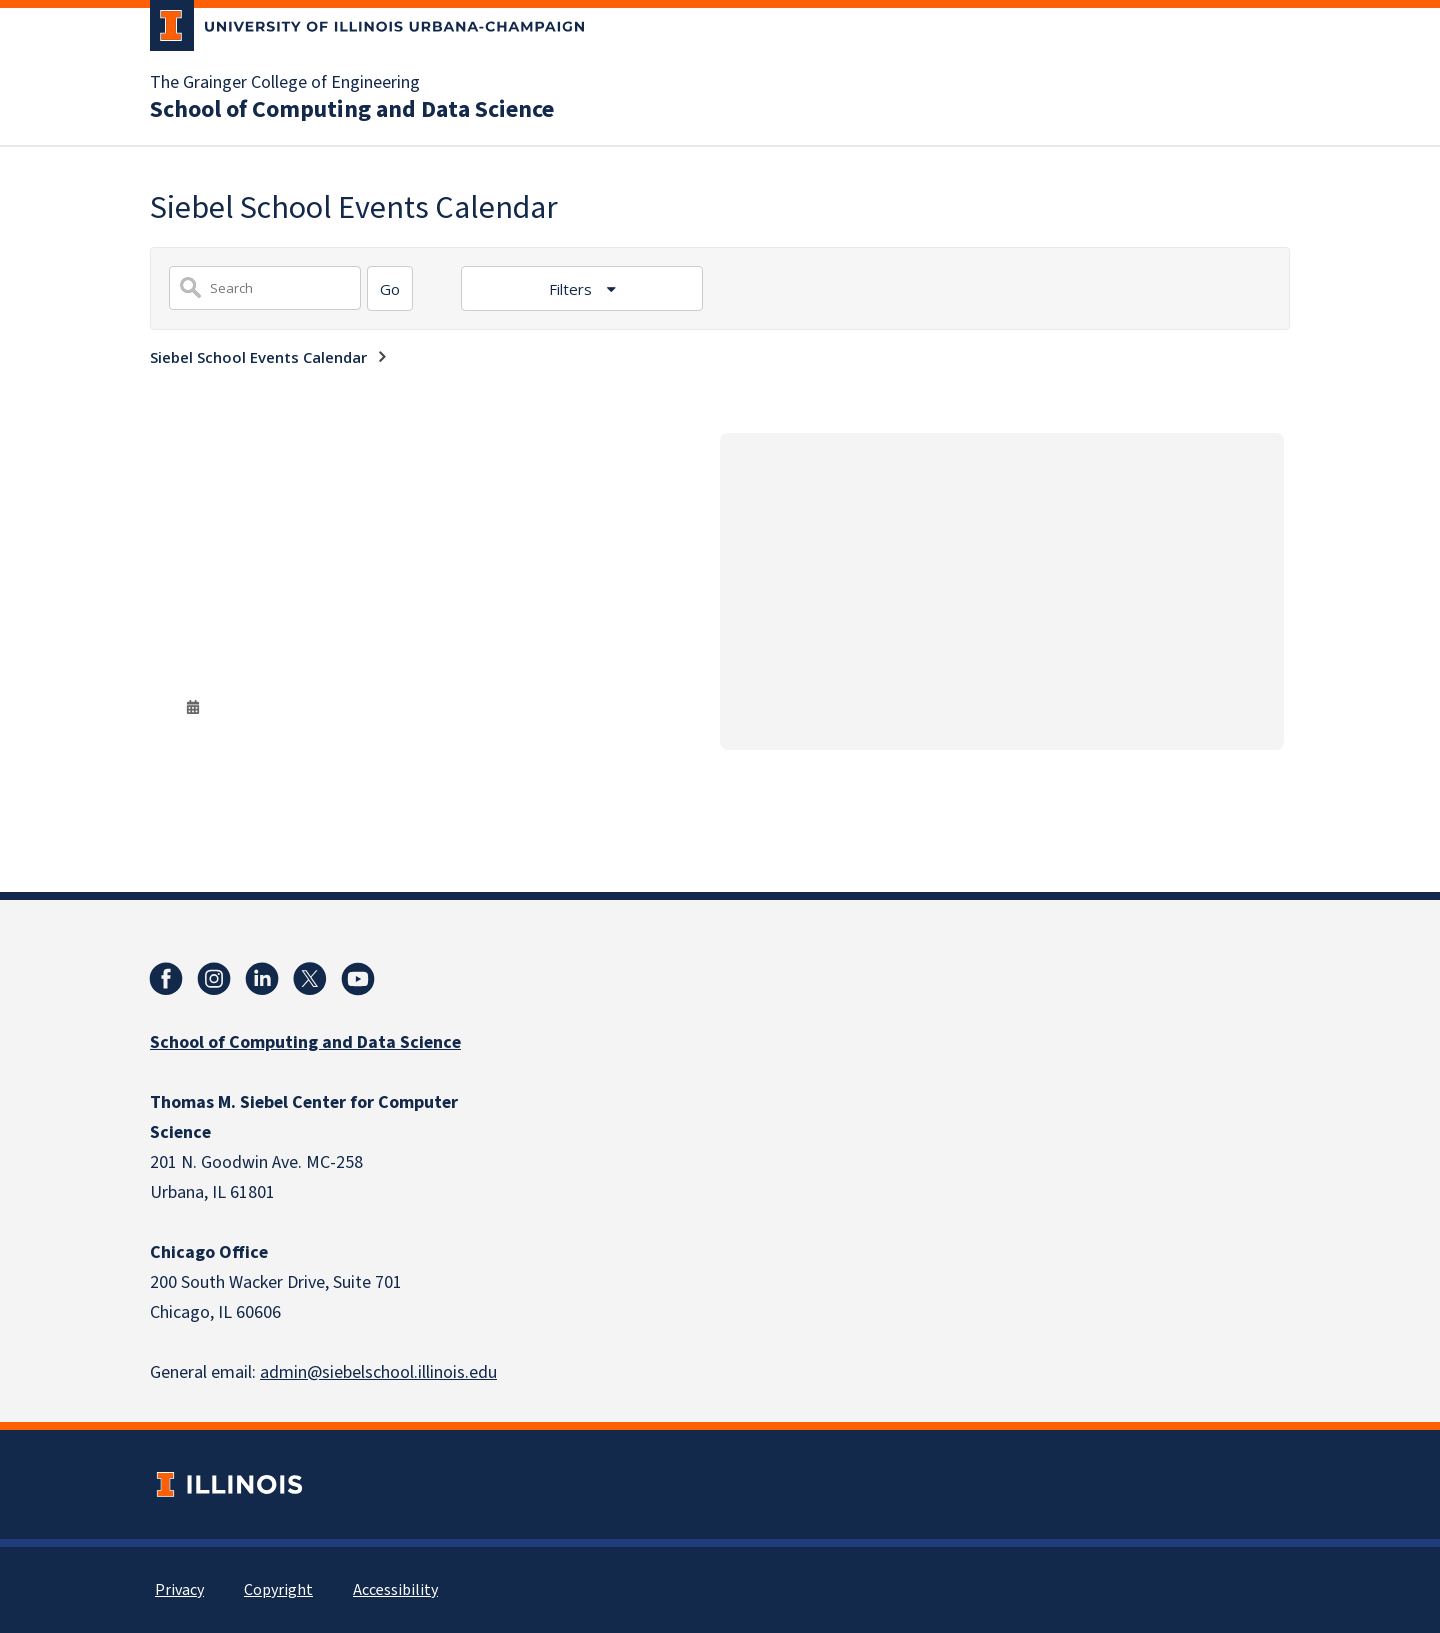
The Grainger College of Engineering (285, 83)
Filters (572, 289)
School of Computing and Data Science (352, 110)
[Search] (390, 288)
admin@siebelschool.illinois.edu (378, 1372)
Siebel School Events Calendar (258, 357)
